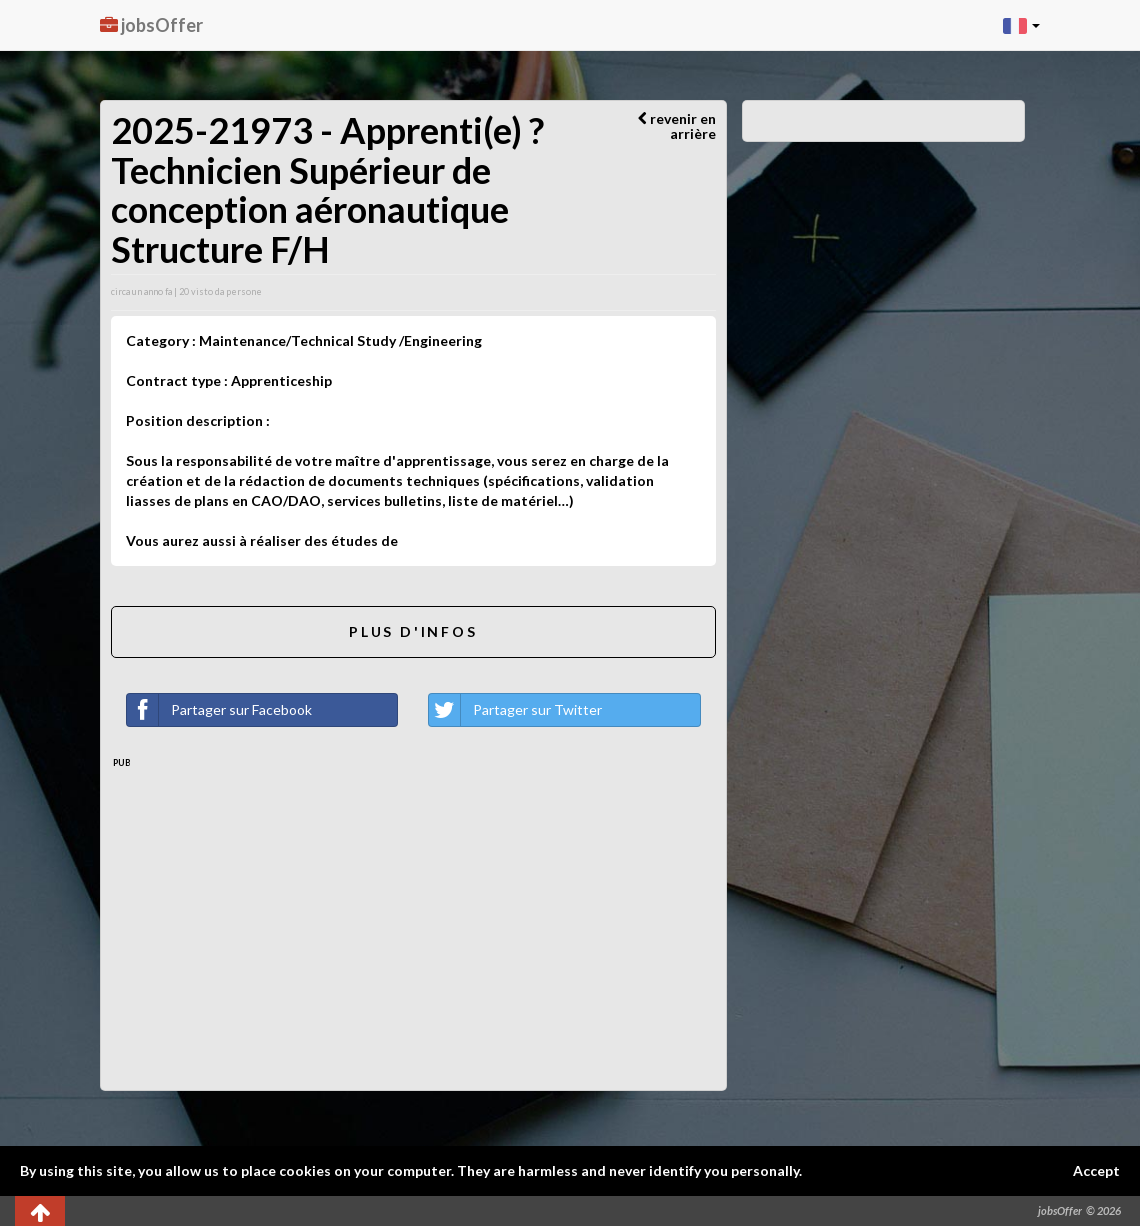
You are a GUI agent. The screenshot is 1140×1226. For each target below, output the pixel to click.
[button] (1021, 25)
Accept (1096, 1170)
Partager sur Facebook (219, 710)
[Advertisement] (413, 920)
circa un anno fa (141, 291)
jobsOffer (151, 25)
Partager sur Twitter (515, 710)
